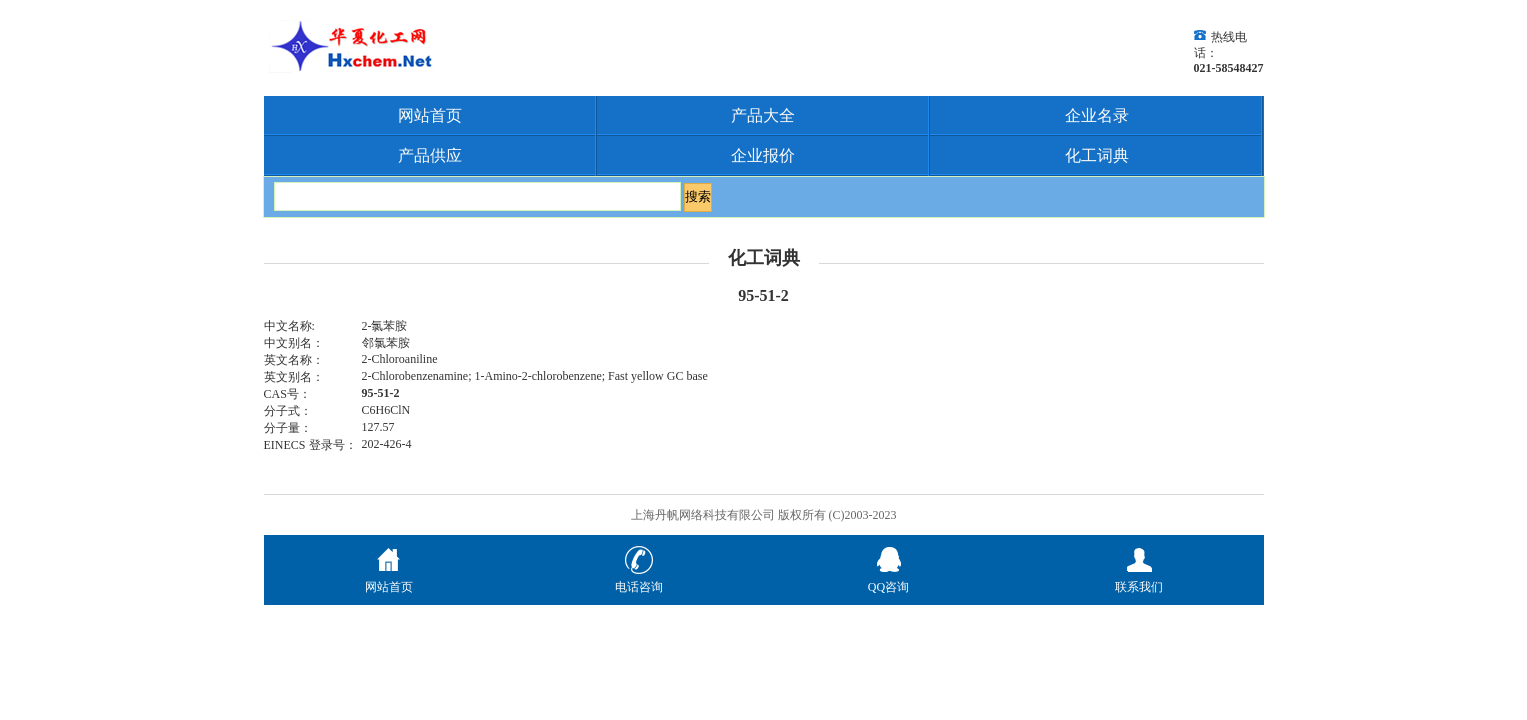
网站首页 (430, 115)
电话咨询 (639, 579)
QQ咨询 (888, 579)
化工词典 (1097, 155)
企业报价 (763, 155)
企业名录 (1097, 115)
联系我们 (1139, 579)
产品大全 (763, 115)
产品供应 (430, 155)
